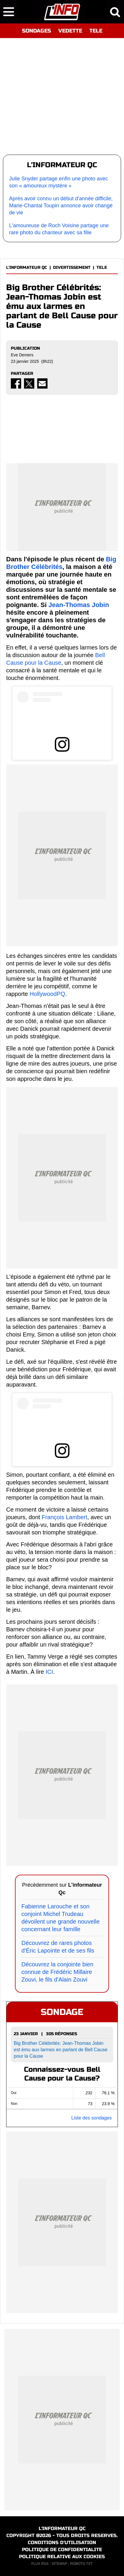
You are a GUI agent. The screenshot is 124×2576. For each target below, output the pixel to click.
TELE (95, 31)
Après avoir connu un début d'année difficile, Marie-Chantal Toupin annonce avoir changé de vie (61, 206)
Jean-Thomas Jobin (78, 604)
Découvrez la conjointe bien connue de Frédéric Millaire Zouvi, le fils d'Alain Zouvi (57, 1972)
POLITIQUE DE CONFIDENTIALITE (62, 2549)
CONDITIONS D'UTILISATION (62, 2542)
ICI (49, 1672)
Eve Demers (22, 355)
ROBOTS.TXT (81, 2564)
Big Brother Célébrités (61, 562)
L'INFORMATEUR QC (26, 267)
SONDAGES (36, 31)
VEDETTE (70, 31)
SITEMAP (59, 2564)
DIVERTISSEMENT (72, 267)
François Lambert (64, 1517)
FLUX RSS (40, 2564)
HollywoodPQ (47, 994)
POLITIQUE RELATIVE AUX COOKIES (62, 2556)
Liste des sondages (91, 2117)
